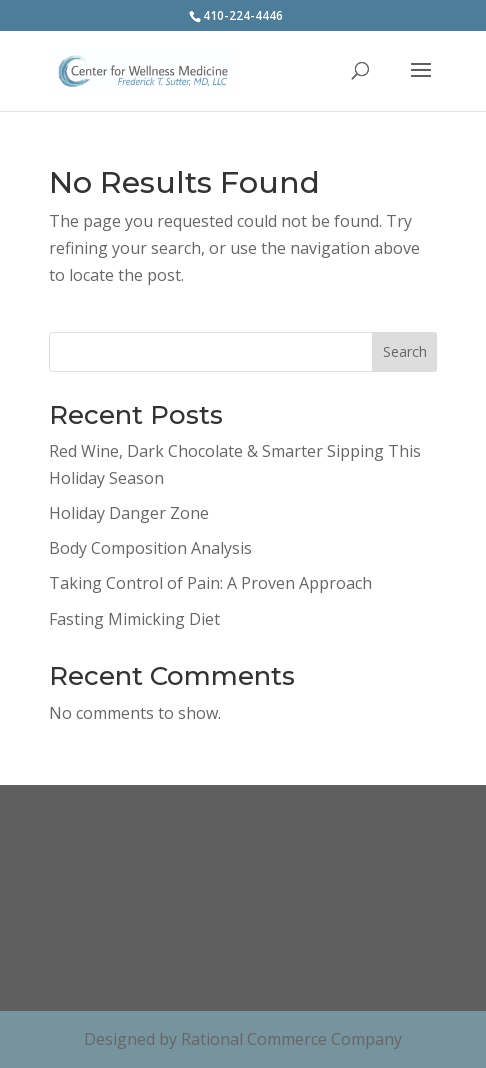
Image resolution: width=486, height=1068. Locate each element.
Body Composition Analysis (150, 548)
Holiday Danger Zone (129, 513)
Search (405, 351)
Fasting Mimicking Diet (134, 619)
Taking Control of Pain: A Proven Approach (210, 583)
